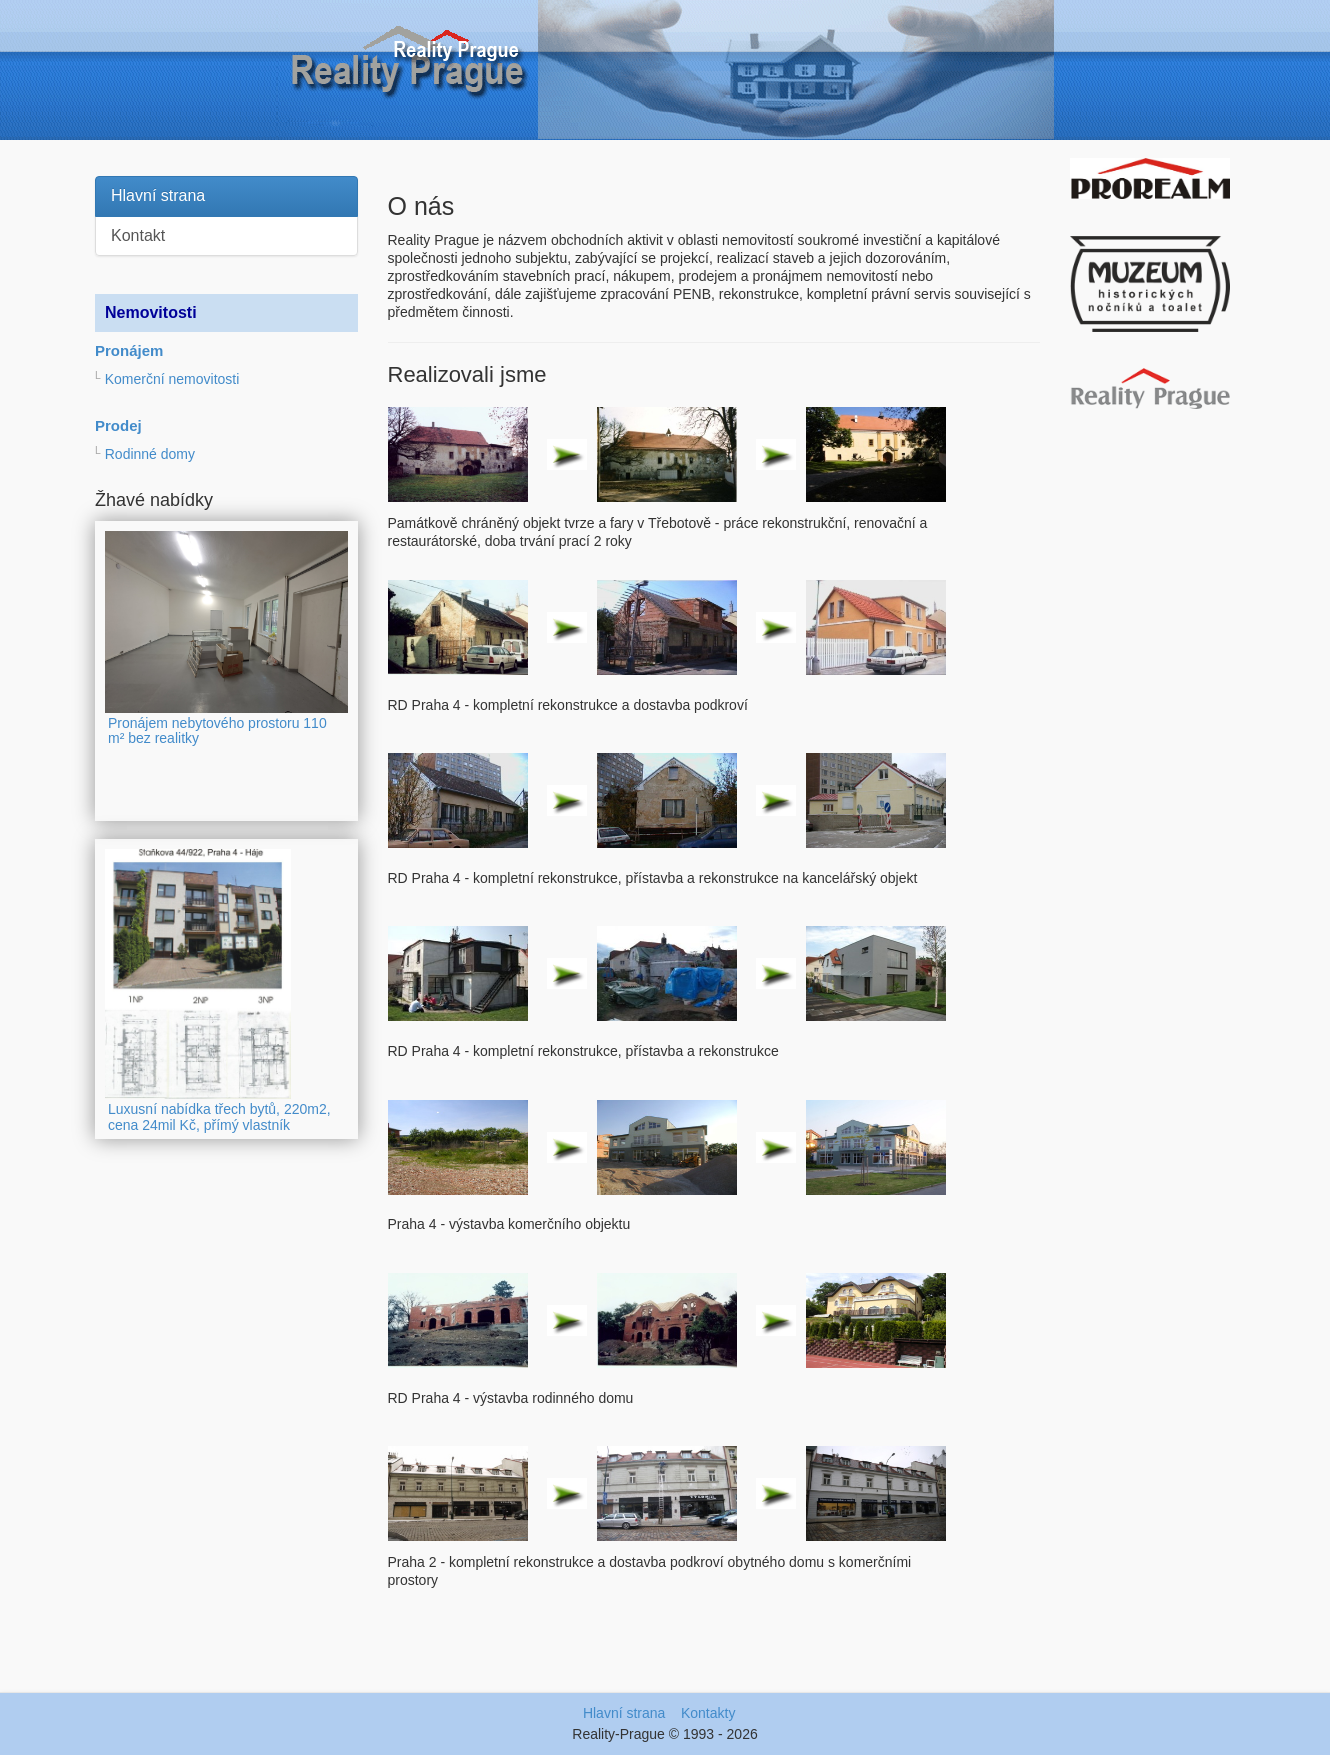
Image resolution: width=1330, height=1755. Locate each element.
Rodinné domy (150, 454)
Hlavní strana (158, 195)
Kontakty (708, 1713)
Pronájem (129, 350)
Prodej (118, 425)
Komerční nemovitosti (172, 379)
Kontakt (138, 235)
